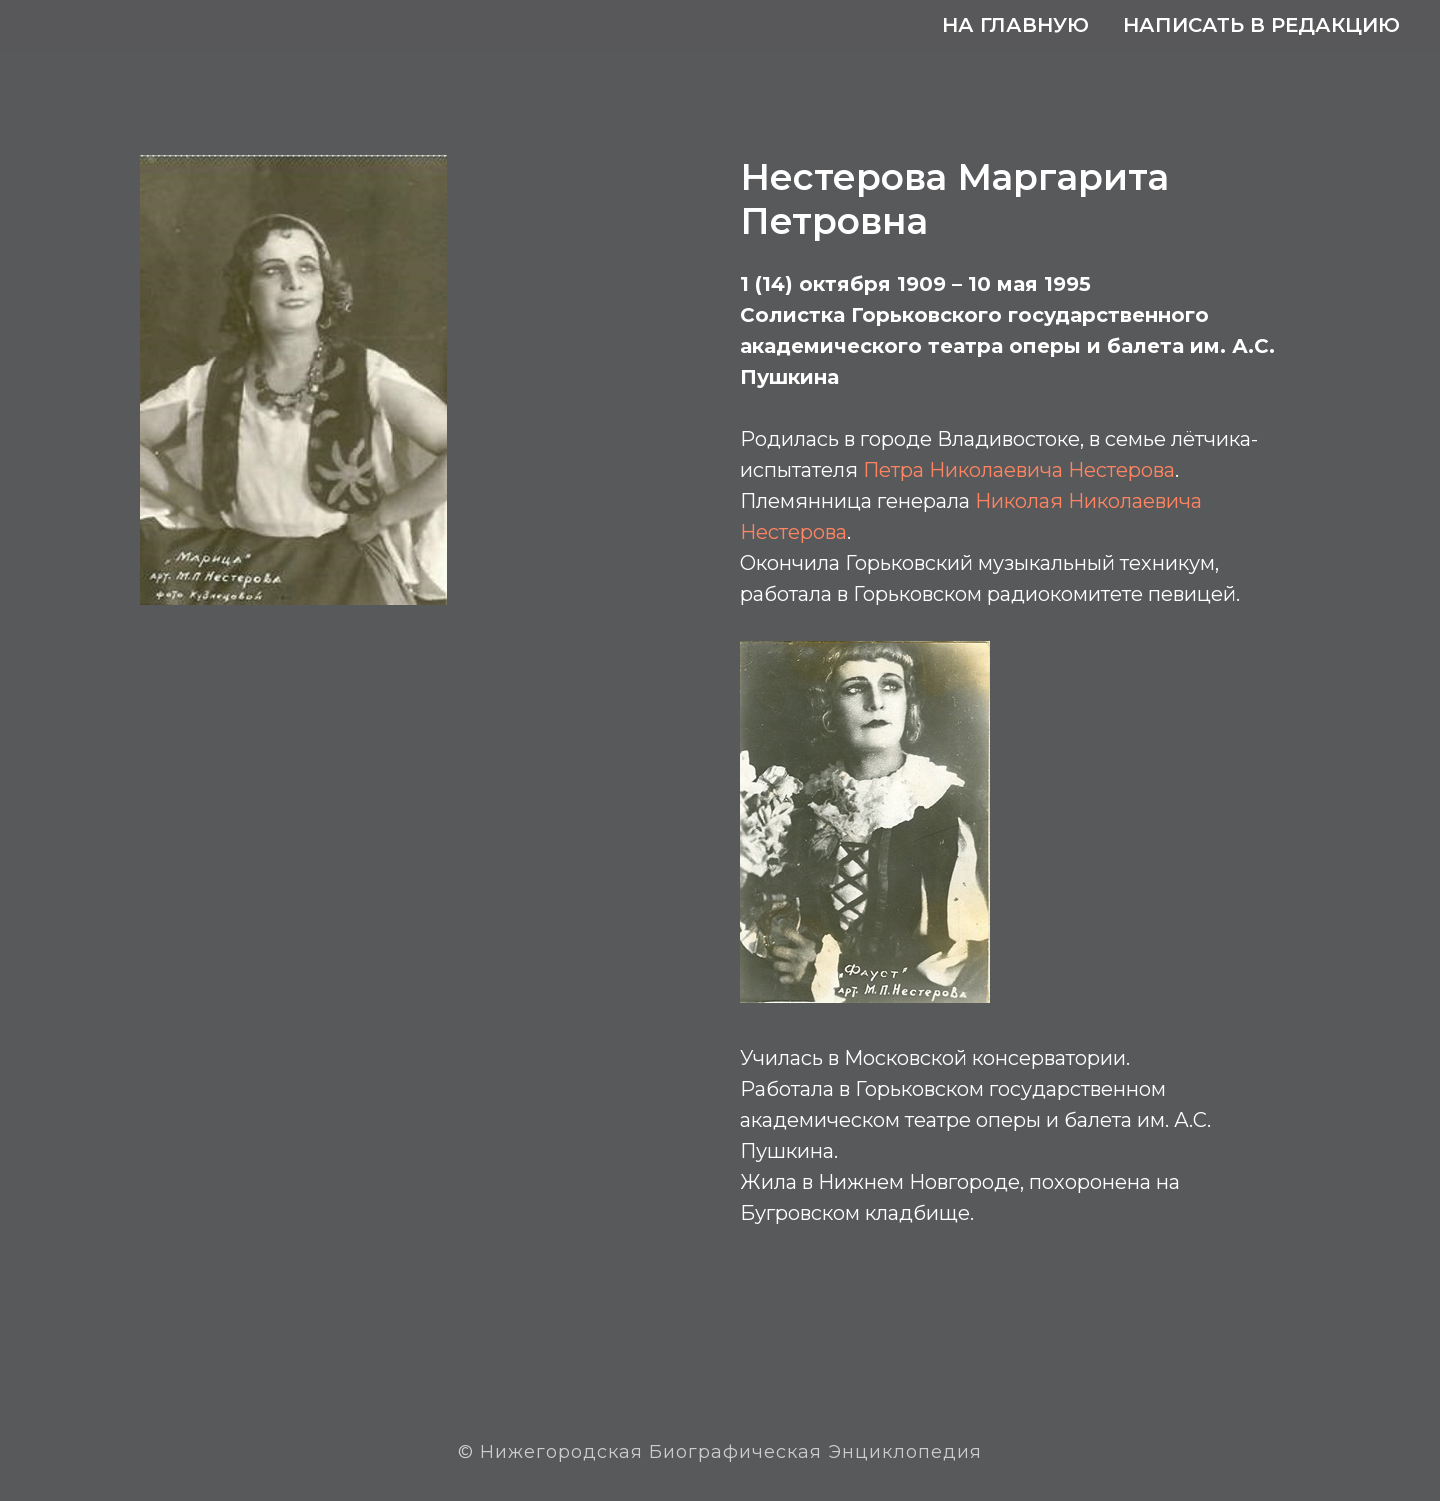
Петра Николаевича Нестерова (1019, 470)
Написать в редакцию (1261, 25)
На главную (1015, 25)
